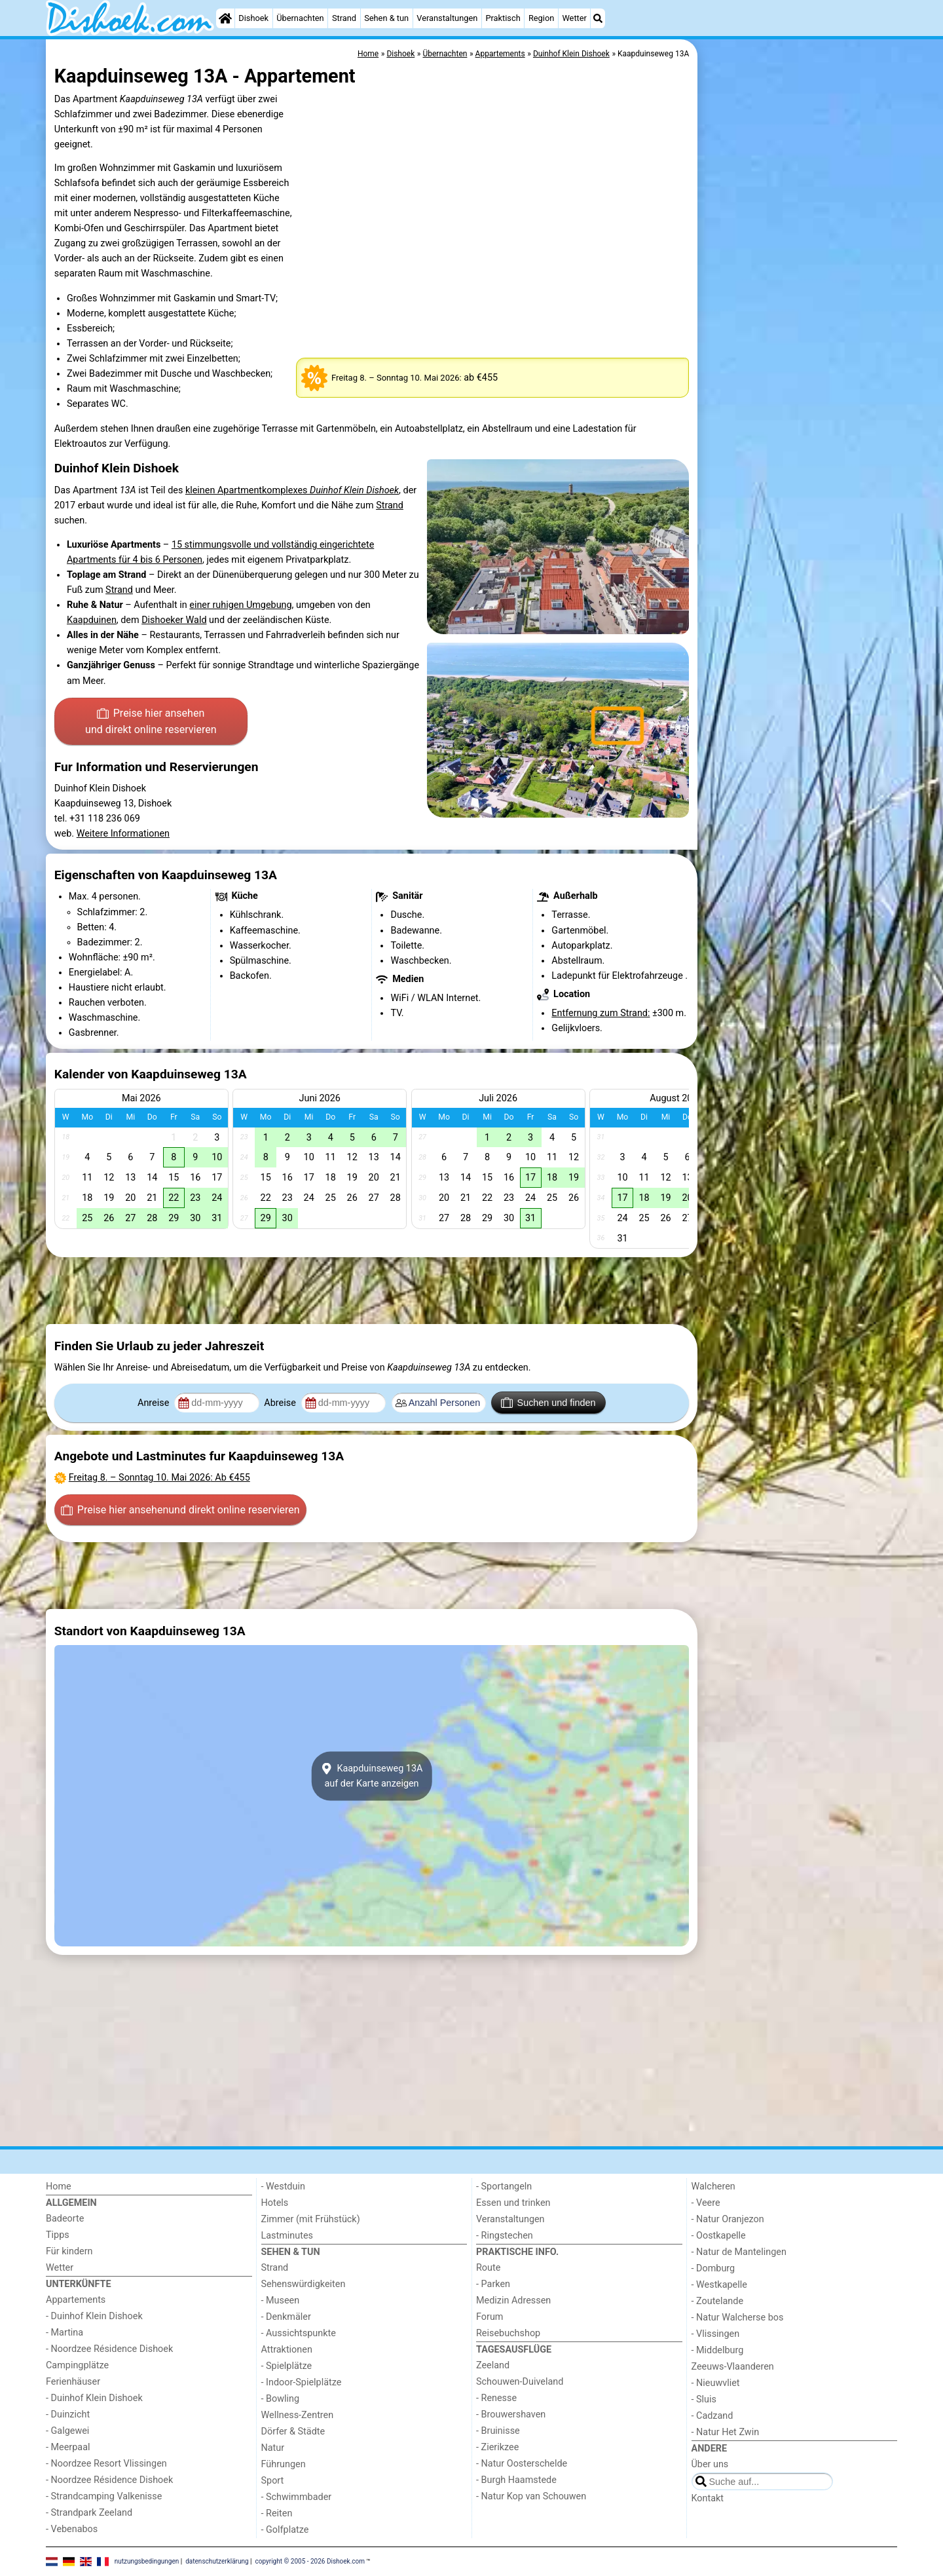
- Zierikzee (497, 2447)
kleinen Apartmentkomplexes (292, 490)
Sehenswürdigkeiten (303, 2284)
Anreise (155, 1403)
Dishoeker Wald (173, 620)
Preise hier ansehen (150, 722)
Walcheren (713, 2186)
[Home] (225, 18)
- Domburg (713, 2268)
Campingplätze (77, 2365)
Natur (273, 2447)
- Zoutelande (718, 2301)
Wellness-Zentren (297, 2415)
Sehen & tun (386, 18)
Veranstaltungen (446, 18)
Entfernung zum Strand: (600, 1013)
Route (488, 2267)
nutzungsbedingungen (147, 2561)
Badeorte (65, 2218)
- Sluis (704, 2399)
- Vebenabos (72, 2529)
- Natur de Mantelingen (739, 2252)
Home (58, 2186)
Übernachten (300, 18)
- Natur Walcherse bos (738, 2317)
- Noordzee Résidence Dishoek (109, 2349)
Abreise (281, 1403)
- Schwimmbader (296, 2497)
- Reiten (277, 2513)
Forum (489, 2316)
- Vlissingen (716, 2333)
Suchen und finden (548, 1403)
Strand (344, 18)
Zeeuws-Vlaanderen (733, 2366)
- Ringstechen (504, 2235)
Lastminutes (287, 2235)
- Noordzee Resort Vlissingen (106, 2463)
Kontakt (708, 2498)
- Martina (64, 2332)
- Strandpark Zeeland (89, 2512)
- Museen (280, 2300)
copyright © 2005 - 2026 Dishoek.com (310, 2561)
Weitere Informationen (123, 833)
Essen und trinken (513, 2202)
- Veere (706, 2202)
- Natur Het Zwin (726, 2432)
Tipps (57, 2235)
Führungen (283, 2464)
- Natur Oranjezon (728, 2219)
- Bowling (280, 2398)
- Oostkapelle (719, 2235)
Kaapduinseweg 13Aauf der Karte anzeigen (372, 1776)
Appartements (75, 2299)
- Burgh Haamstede (516, 2480)
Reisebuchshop (508, 2333)
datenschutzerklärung (216, 2561)
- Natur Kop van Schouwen (531, 2496)
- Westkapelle (719, 2284)
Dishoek (253, 18)
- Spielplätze (286, 2366)
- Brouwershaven (510, 2414)
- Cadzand (712, 2415)
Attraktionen (286, 2349)
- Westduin (283, 2186)
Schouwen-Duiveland (519, 2381)
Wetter (574, 18)
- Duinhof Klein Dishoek (94, 2316)
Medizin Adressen (513, 2300)
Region (541, 18)
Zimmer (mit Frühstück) (310, 2219)
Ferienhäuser (73, 2381)
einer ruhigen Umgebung (240, 605)
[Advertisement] (799, 340)
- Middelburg (718, 2350)
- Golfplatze (285, 2529)
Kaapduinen (92, 620)
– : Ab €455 (159, 1477)
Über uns (710, 2464)
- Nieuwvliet (716, 2383)
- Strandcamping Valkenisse (104, 2496)
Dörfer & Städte (293, 2431)
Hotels (275, 2202)
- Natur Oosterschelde (521, 2463)
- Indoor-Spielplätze (301, 2382)
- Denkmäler (286, 2316)
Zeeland (492, 2365)
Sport (272, 2480)
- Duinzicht (68, 2414)
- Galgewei (67, 2430)
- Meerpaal (68, 2447)
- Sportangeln (504, 2186)
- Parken (493, 2284)
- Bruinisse (498, 2430)
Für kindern (69, 2251)
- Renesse (496, 2398)
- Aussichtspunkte (298, 2333)
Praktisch (502, 18)
